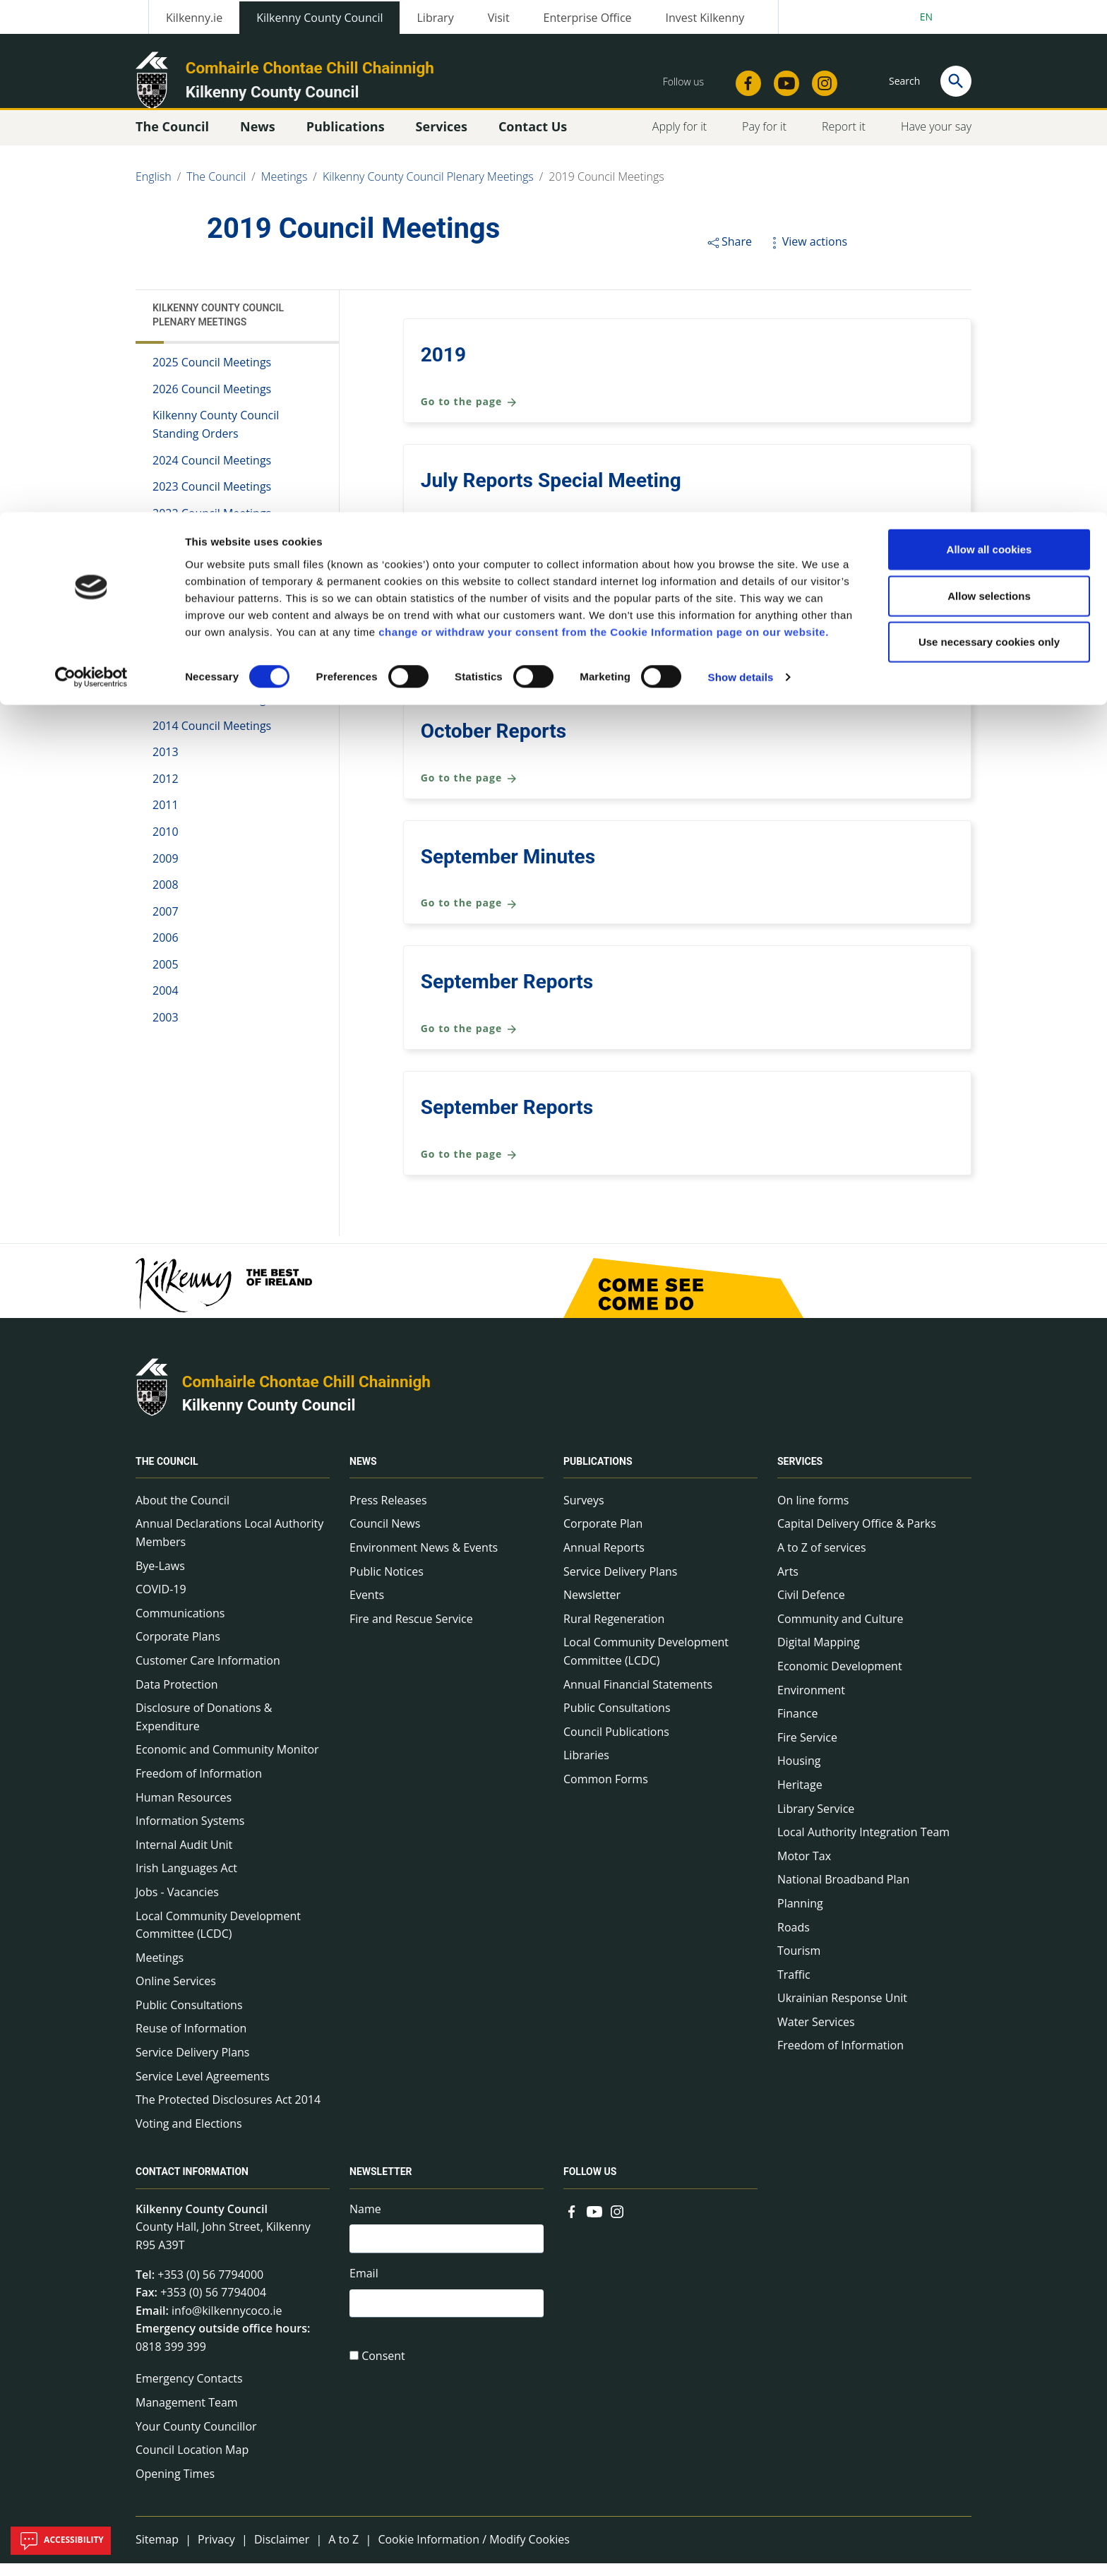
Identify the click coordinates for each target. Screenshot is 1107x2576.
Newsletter (592, 1607)
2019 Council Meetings (214, 605)
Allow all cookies (989, 37)
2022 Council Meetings (211, 526)
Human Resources (184, 1809)
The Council (167, 1474)
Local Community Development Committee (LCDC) (218, 1937)
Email (363, 2288)
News (363, 1474)
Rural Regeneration (613, 1631)
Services (799, 1474)
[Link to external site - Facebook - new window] (571, 2223)
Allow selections (989, 84)
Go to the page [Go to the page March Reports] (469, 665)
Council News (384, 1536)
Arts (787, 1583)
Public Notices (386, 1583)
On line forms (813, 1513)
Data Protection (177, 1696)
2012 (165, 791)
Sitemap (157, 2552)
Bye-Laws (160, 1578)
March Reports (486, 618)
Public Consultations (189, 2017)
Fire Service (807, 1750)
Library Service (815, 1820)
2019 (443, 367)
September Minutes (508, 868)
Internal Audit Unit (184, 1857)
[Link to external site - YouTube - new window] (594, 2223)
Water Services (816, 2034)
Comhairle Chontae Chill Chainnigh (306, 1393)
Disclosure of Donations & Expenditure (204, 1730)
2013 (165, 764)
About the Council (182, 1513)
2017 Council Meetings (211, 658)
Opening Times (175, 2486)
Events (366, 1607)
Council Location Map (192, 2462)
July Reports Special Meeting (551, 493)
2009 (165, 870)
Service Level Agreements (203, 2088)
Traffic (793, 1986)
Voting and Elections (189, 2136)
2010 (165, 844)
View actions (807, 254)
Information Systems (190, 1833)
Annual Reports (604, 1560)
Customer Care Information (208, 1673)
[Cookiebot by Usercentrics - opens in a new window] (91, 165)
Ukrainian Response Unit (842, 2010)
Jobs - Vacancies (177, 1904)
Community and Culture (840, 1631)
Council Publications (616, 1744)
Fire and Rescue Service (411, 1631)
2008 (165, 897)
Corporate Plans (178, 1649)
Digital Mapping (818, 1655)
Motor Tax (804, 1868)
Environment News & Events (423, 1560)
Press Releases (388, 1513)
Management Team (187, 2415)
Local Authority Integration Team (863, 1844)
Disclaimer (281, 2552)
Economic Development (839, 1679)
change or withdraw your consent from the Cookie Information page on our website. (603, 119)
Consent (383, 2374)
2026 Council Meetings (211, 401)
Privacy (216, 2552)
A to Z (343, 2552)
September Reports (507, 994)
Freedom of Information (199, 1786)
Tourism (798, 1963)
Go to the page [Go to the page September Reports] (469, 1041)
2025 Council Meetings (211, 375)
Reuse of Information (191, 2041)
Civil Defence (811, 1607)
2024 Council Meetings (211, 472)
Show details (741, 165)
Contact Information (192, 2185)
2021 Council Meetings (211, 552)
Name (365, 2221)
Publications (598, 1474)
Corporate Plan (602, 1536)
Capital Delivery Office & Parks (856, 1536)
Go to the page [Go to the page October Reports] (469, 791)
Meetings (160, 1969)
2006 (165, 950)
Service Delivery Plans (192, 2065)
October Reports (493, 743)
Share (729, 254)
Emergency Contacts (189, 2391)
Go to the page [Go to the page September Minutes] (469, 916)
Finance (797, 1726)
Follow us (589, 2185)
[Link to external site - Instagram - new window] (617, 2223)
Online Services (176, 1993)
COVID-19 (161, 1602)
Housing (798, 1773)
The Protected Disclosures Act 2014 (228, 2112)
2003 (165, 1030)
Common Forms (605, 1791)
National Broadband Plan (843, 1892)
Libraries (586, 1767)
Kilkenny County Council (269, 1417)
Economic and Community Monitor (227, 1762)
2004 (165, 1003)
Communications (180, 1626)
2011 (165, 817)
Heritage (799, 1797)
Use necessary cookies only (989, 130)
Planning (800, 1916)
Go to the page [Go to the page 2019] (469, 414)
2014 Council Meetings (211, 737)
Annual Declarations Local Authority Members (229, 1545)
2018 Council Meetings (211, 632)
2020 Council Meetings (211, 579)
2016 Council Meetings (211, 685)
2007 (165, 923)
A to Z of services (821, 1560)
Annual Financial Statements (637, 1696)
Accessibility (61, 2540)
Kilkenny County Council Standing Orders (215, 437)
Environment (811, 1702)
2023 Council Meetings (211, 499)
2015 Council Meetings (211, 711)
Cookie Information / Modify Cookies (474, 2552)
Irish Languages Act (186, 1880)
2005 (165, 977)
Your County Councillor (196, 2438)
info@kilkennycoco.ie (227, 2323)
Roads (793, 1939)
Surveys (583, 1513)
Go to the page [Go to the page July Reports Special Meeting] (469, 539)
